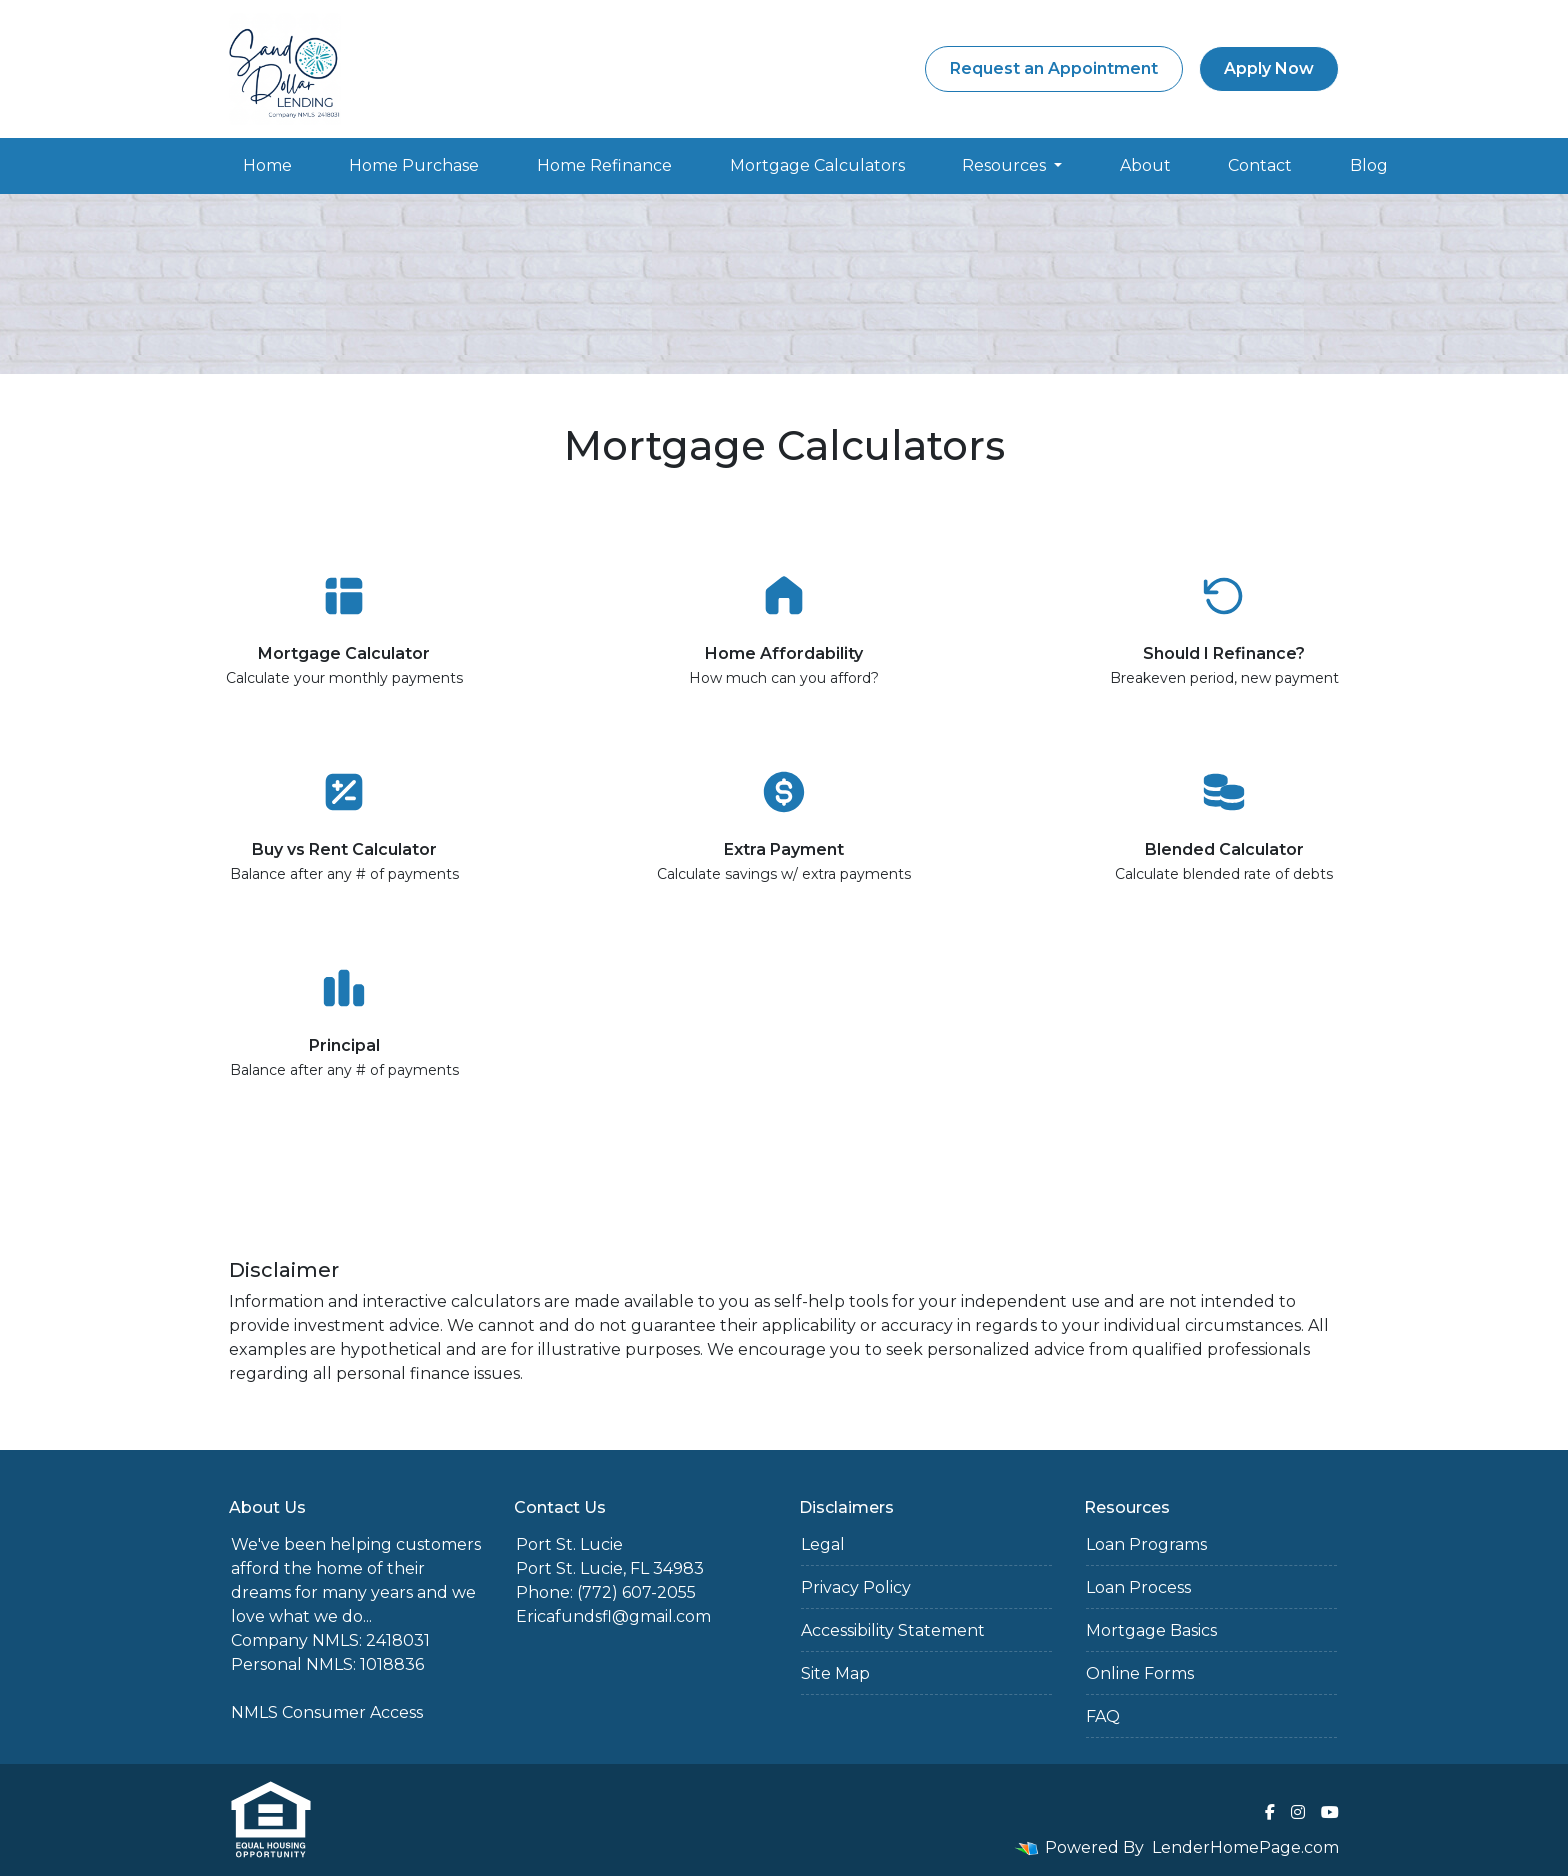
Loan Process (1138, 1587)
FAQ (1103, 1716)
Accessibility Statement (893, 1630)
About (1145, 165)
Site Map (835, 1673)
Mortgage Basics (1151, 1630)
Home (267, 165)
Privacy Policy (856, 1587)
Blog (1369, 165)
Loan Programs (1146, 1544)
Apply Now (1269, 68)
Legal (823, 1544)
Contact (1260, 165)
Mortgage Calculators (817, 165)
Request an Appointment (1054, 68)
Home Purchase (414, 165)
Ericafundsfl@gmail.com (613, 1616)
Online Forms (1140, 1673)
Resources (1006, 165)
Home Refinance (604, 165)
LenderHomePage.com (1245, 1847)
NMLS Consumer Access (327, 1712)
